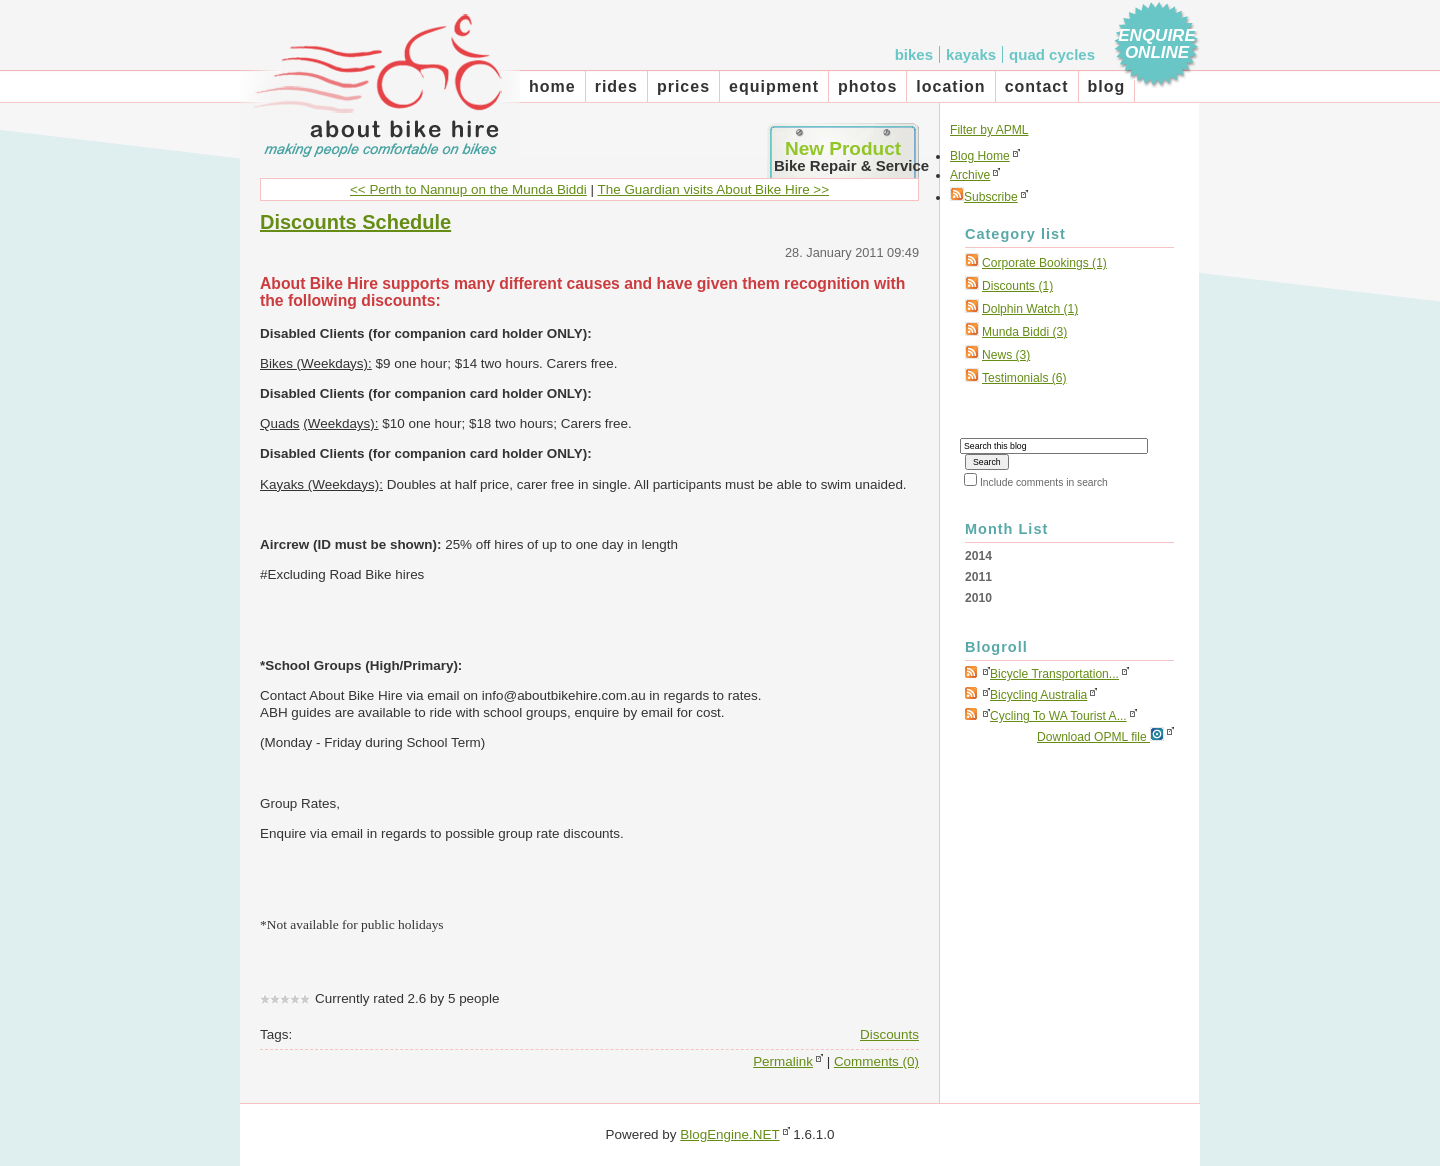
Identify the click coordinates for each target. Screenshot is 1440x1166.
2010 (978, 598)
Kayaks (971, 54)
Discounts (889, 1034)
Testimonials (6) (1024, 378)
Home (552, 86)
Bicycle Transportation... (1054, 674)
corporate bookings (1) (1044, 263)
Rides (616, 86)
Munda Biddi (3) (1024, 332)
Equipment (774, 86)
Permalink (783, 1061)
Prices (683, 86)
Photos (867, 86)
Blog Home (980, 156)
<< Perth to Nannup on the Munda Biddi (468, 189)
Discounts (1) (1017, 286)
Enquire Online (1156, 44)
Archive (970, 175)
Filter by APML (989, 130)
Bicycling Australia (1038, 695)
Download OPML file (1100, 735)
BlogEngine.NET (729, 1134)
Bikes (914, 54)
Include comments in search (1044, 482)
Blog (1107, 86)
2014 (978, 556)
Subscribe (984, 197)
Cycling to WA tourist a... (1058, 716)
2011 (978, 577)
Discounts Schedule (355, 222)
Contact (1037, 86)
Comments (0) (876, 1061)
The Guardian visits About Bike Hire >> (714, 189)
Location (950, 86)
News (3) (1006, 355)
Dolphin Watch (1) (1030, 309)
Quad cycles (1052, 54)
